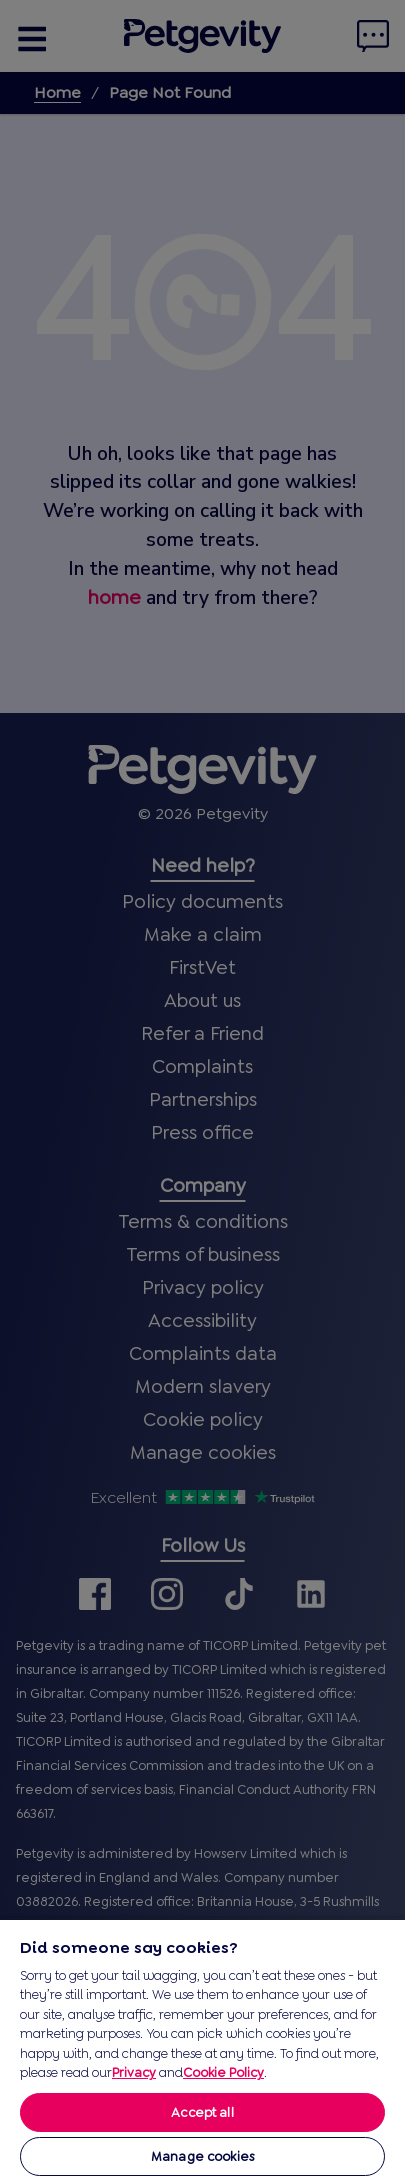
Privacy (134, 2072)
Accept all (202, 2112)
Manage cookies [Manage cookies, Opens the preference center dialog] (202, 2156)
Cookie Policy (223, 2072)
